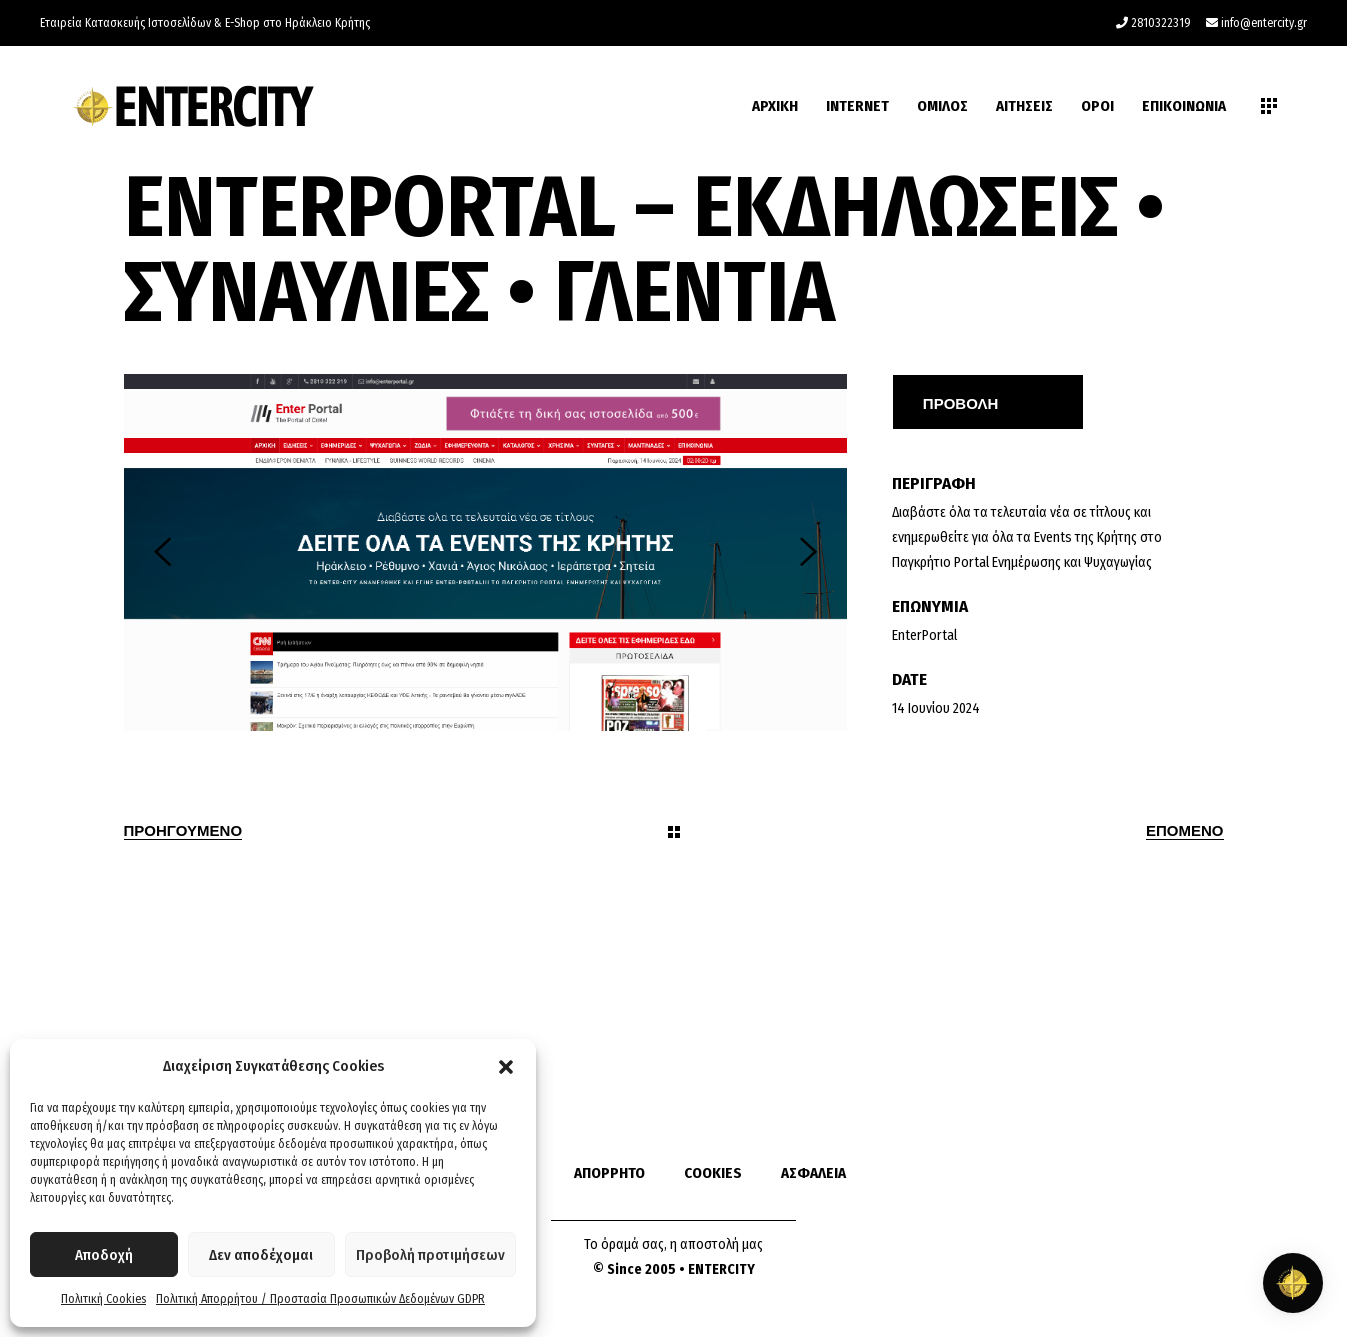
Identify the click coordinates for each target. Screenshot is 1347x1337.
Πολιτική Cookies (103, 1299)
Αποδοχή (104, 1255)
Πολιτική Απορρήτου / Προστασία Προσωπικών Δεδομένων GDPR (320, 1299)
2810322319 (1161, 23)
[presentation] (162, 552)
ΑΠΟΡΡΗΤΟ (609, 1173)
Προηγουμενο (183, 829)
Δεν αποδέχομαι (261, 1255)
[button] (506, 1067)
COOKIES (713, 1173)
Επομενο (1185, 829)
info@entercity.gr (1264, 23)
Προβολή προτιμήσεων (430, 1255)
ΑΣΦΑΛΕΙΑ (813, 1173)
